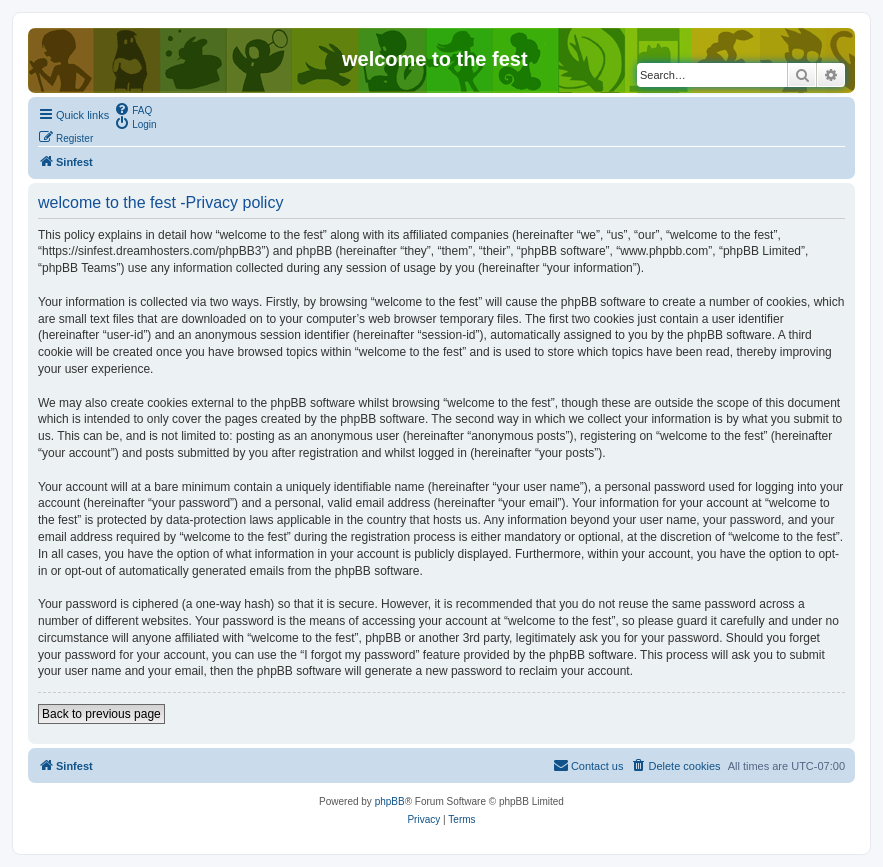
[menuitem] (133, 109)
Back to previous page (101, 714)
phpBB (390, 801)
